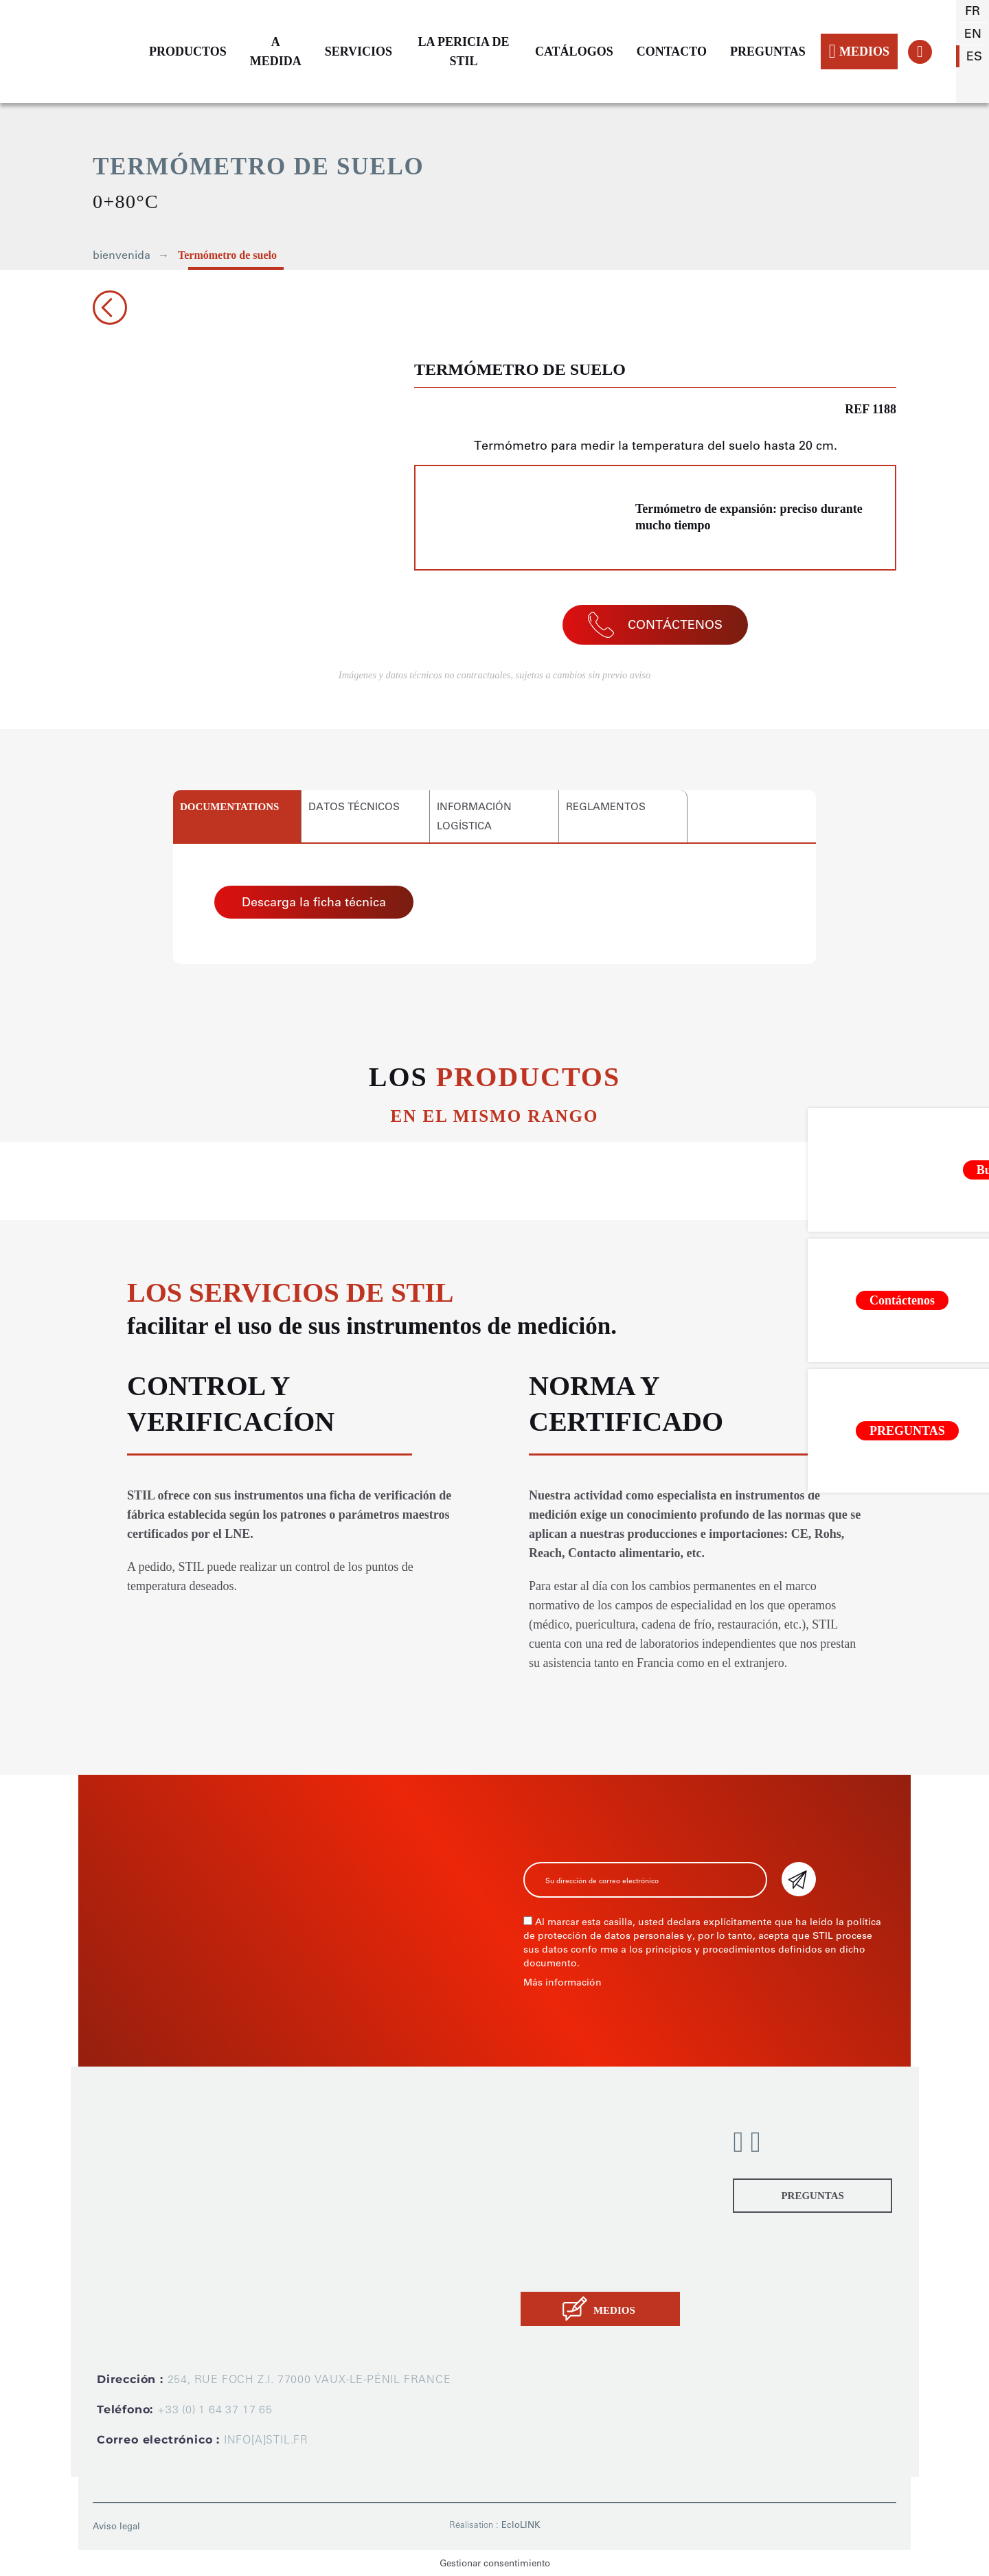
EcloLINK (521, 2525)
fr (972, 11)
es (974, 56)
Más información (562, 1982)
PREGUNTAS (768, 51)
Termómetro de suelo (227, 255)
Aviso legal (116, 2526)
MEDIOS (859, 51)
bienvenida (121, 255)
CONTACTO (672, 51)
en (972, 33)
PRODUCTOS (188, 51)
